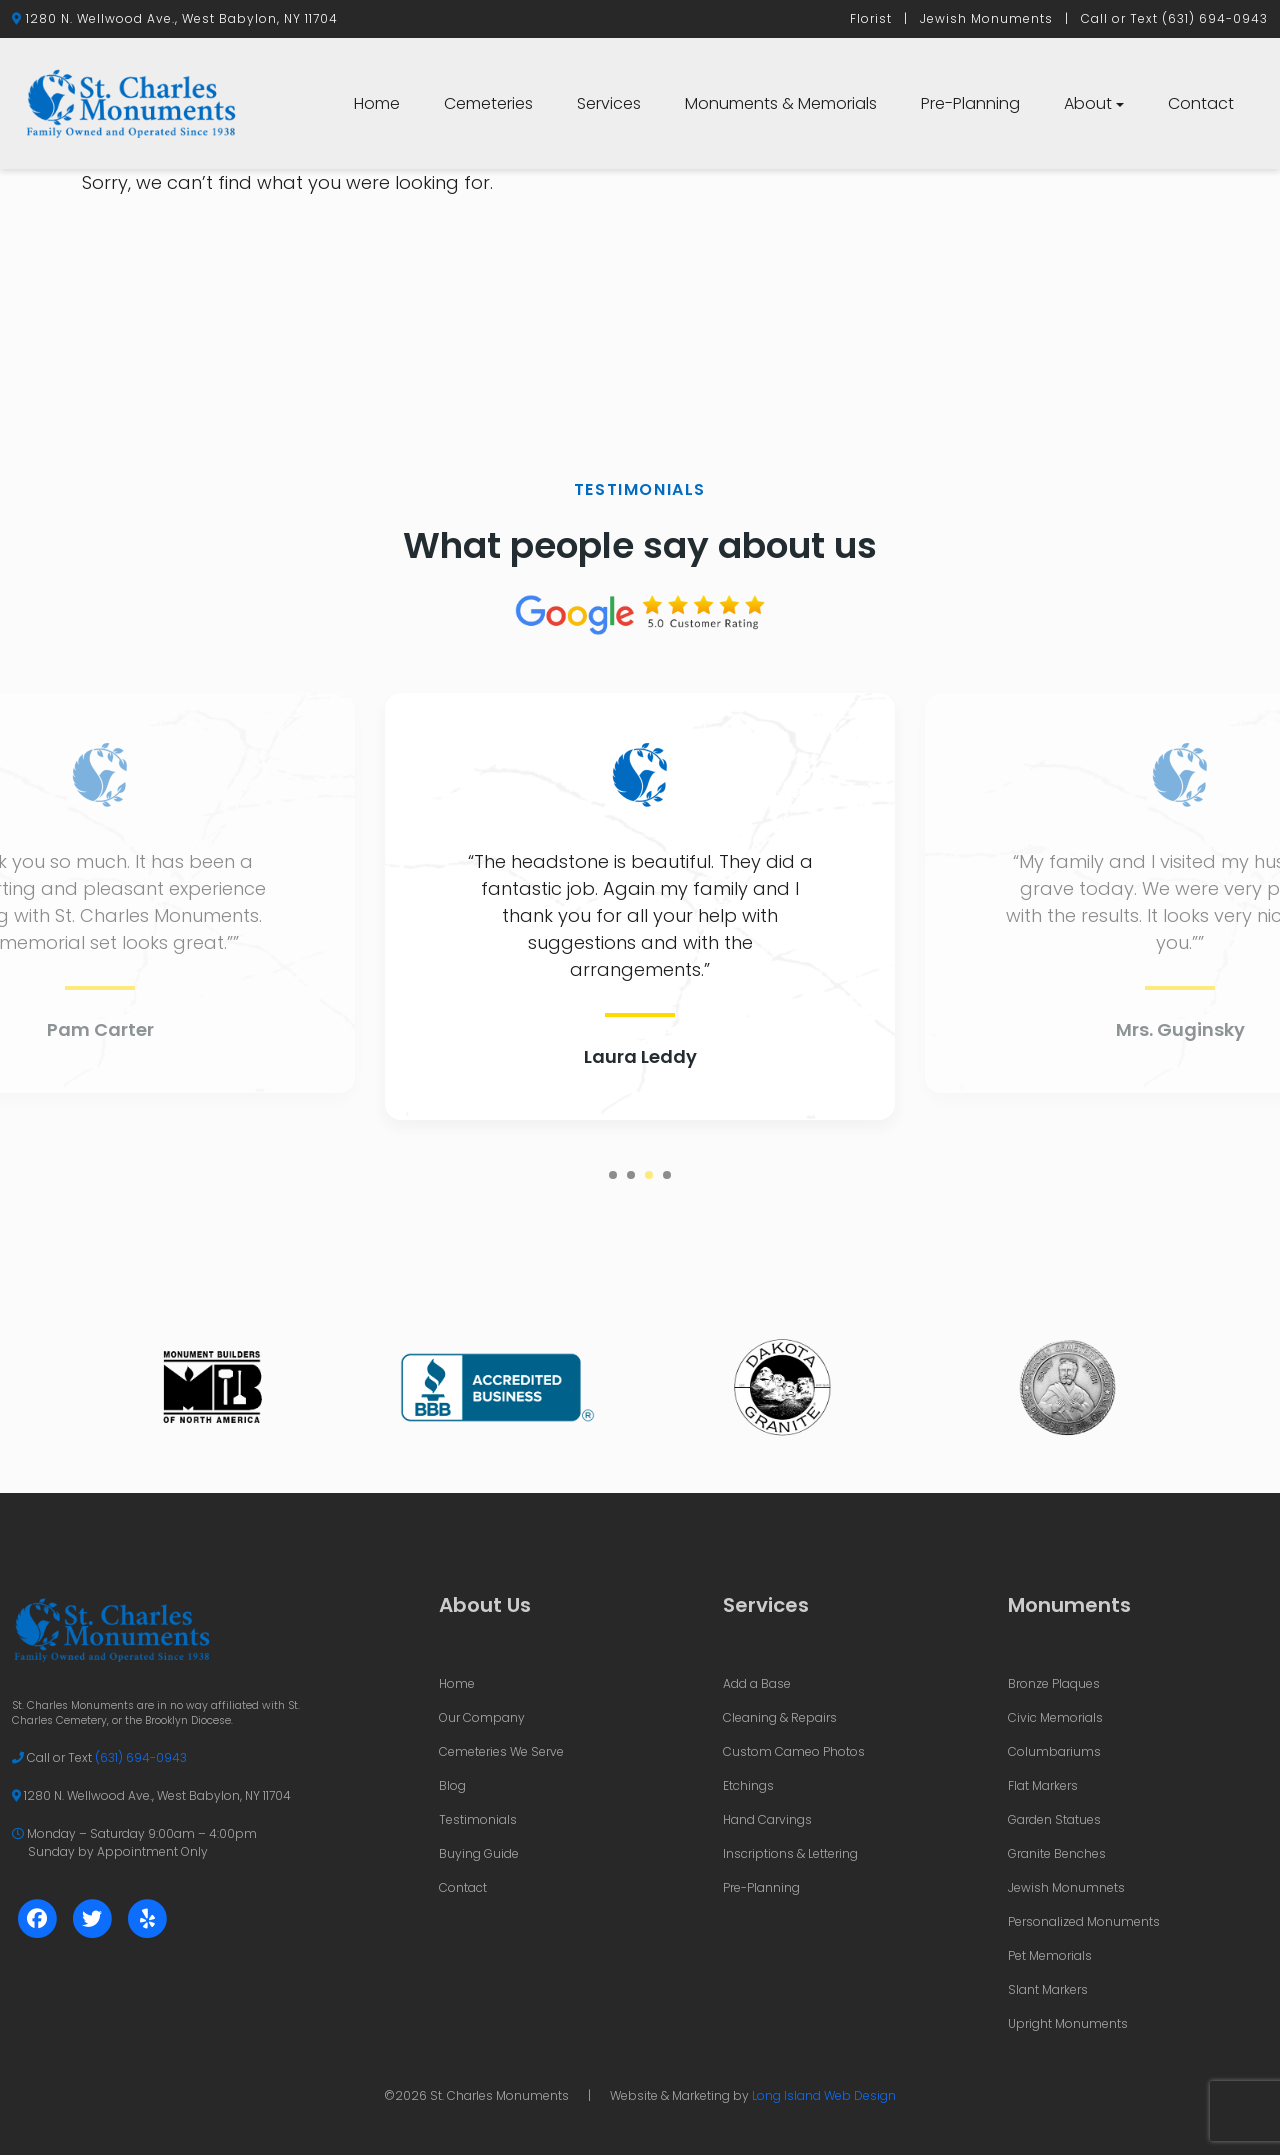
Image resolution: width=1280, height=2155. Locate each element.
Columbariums (1054, 1751)
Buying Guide (479, 1853)
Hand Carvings (767, 1819)
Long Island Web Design (824, 2095)
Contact (1201, 103)
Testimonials (478, 1819)
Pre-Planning (970, 103)
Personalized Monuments (1084, 1921)
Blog (452, 1785)
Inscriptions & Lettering (790, 1853)
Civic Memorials (1055, 1717)
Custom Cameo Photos (794, 1751)
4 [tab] (667, 1175)
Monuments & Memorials (781, 103)
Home (377, 103)
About (1088, 103)
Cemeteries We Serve (501, 1751)
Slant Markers (1048, 1989)
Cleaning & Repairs (780, 1717)
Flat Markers (1043, 1785)
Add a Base (757, 1683)
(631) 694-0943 (1215, 18)
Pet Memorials (1050, 1955)
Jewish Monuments (986, 18)
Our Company (482, 1717)
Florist (871, 18)
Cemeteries (488, 103)
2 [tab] (631, 1175)
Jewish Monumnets (1066, 1887)
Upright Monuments (1068, 2023)
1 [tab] (613, 1175)
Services (609, 103)
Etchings (748, 1785)
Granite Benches (1057, 1853)
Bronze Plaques (1054, 1683)
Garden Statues (1054, 1819)
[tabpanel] (640, 906)
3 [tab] (649, 1175)
